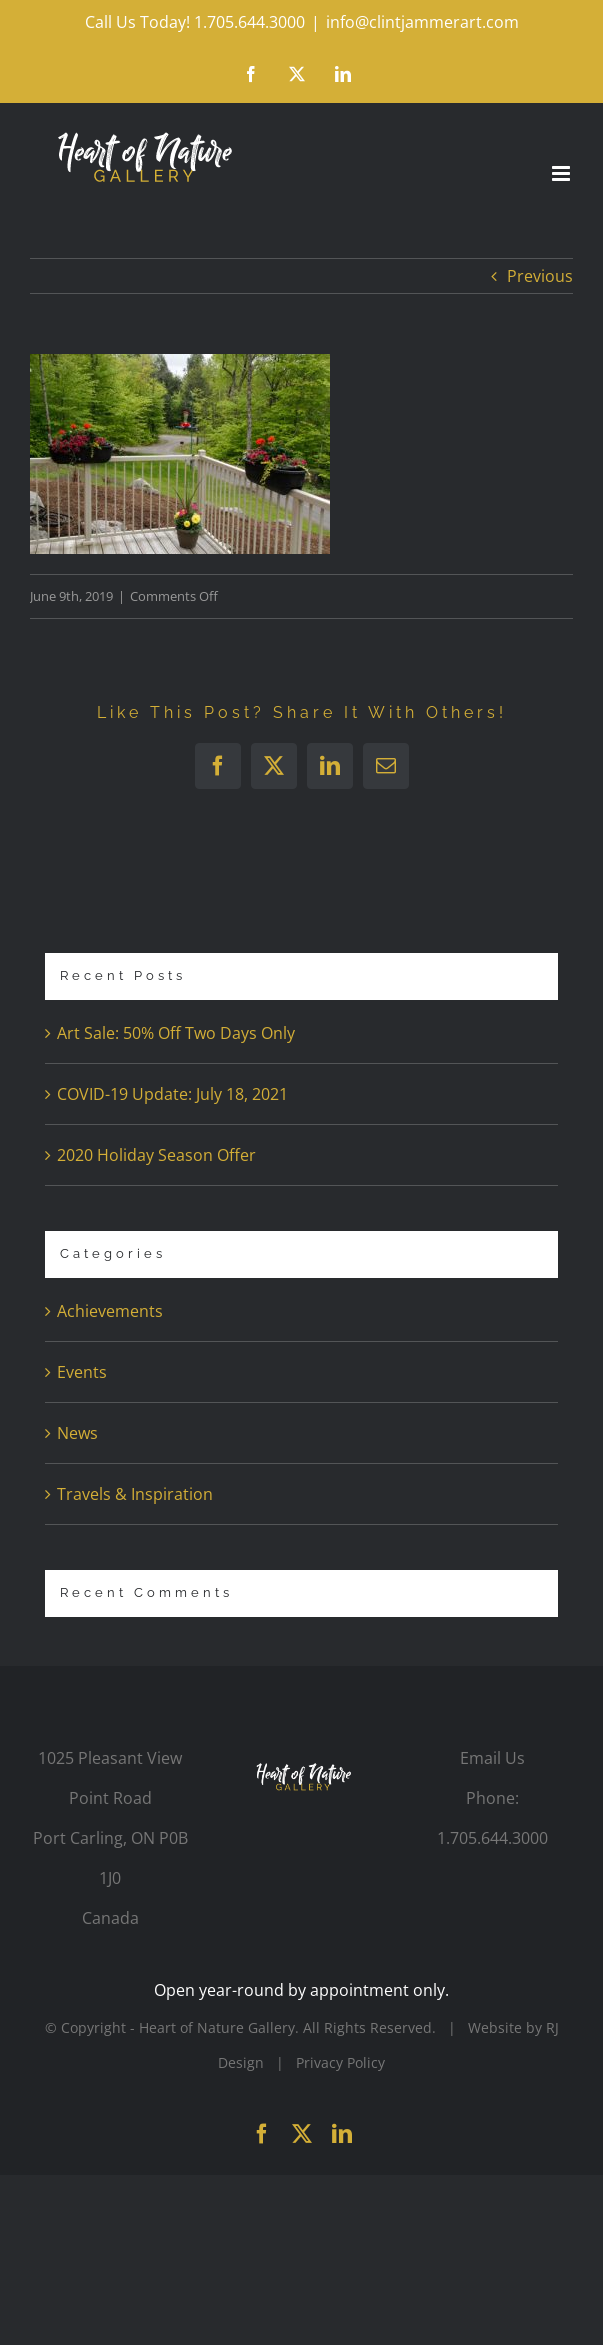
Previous (540, 276)
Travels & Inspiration (135, 1494)
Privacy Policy (340, 2062)
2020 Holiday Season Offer (156, 1155)
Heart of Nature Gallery (217, 2027)
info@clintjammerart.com (422, 22)
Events (82, 1372)
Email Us (492, 1758)
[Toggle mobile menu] (562, 173)
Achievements (110, 1311)
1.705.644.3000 (492, 1838)
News (77, 1433)
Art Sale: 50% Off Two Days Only (176, 1033)
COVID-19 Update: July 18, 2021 (172, 1094)
